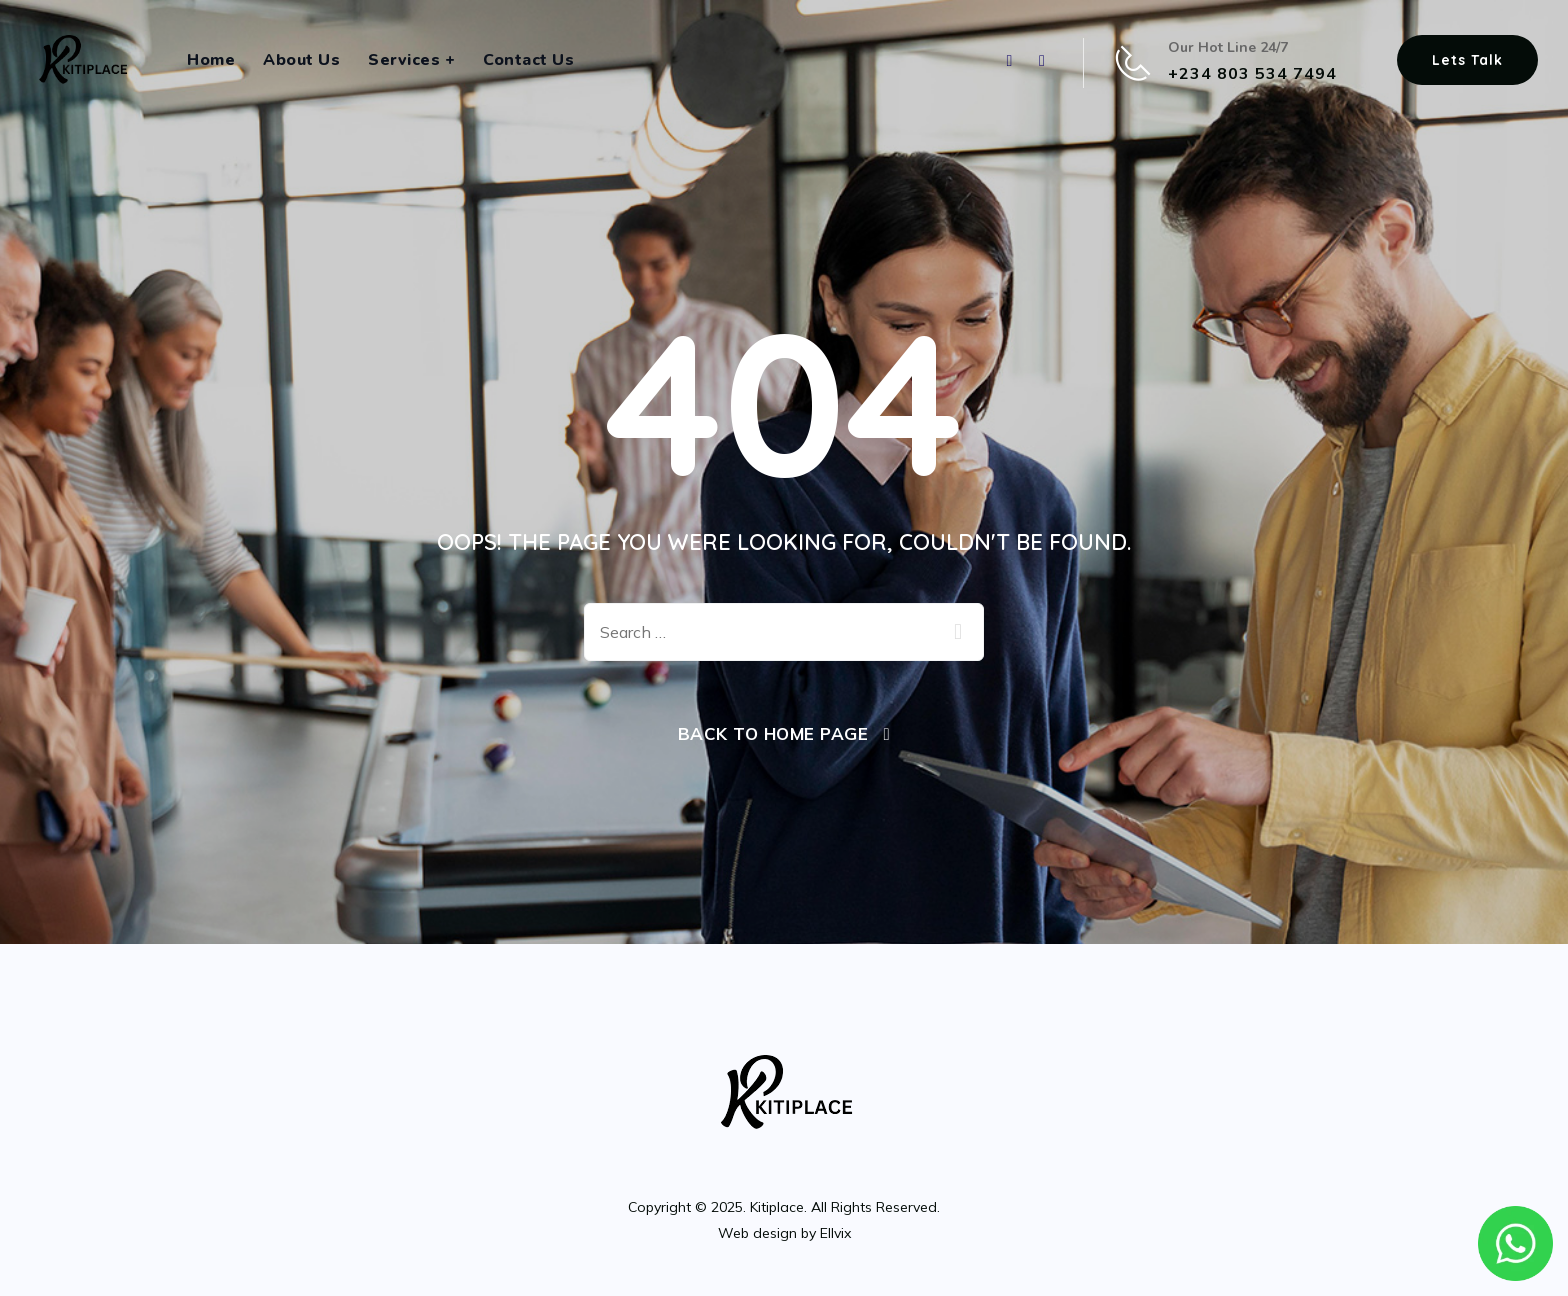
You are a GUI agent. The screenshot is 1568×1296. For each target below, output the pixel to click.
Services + (411, 60)
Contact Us (528, 60)
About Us (301, 60)
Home (211, 60)
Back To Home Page (773, 733)
